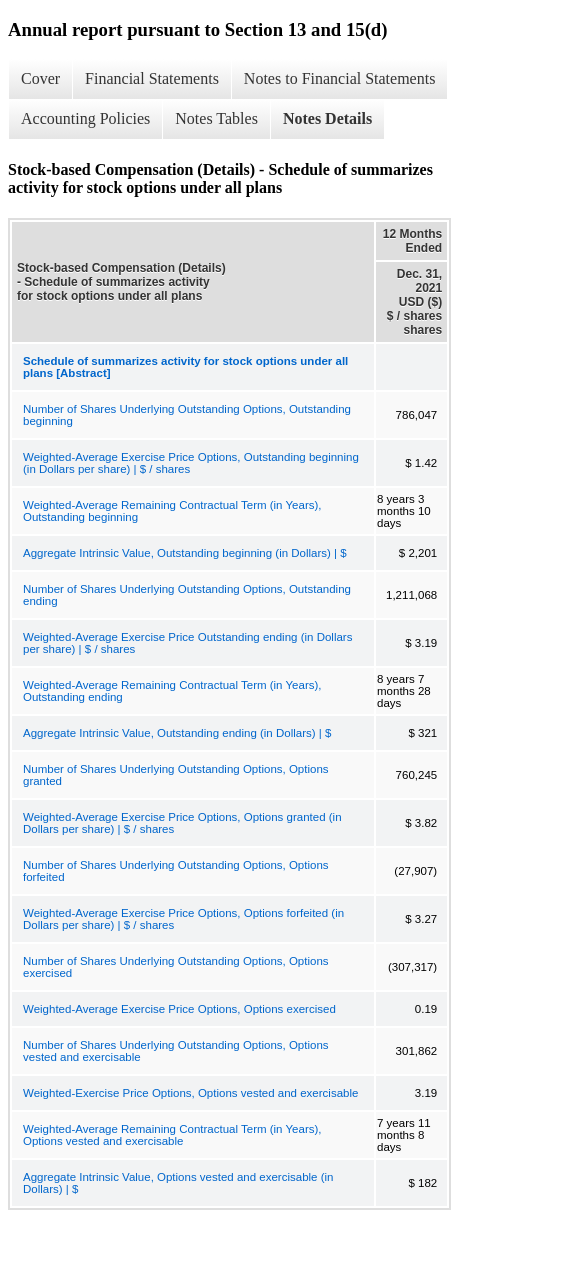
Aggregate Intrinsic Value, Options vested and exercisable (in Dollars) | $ (178, 1183)
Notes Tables (216, 118)
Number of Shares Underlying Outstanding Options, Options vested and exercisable (176, 1051)
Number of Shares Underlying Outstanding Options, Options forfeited (176, 871)
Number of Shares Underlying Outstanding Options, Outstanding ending (187, 595)
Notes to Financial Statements (340, 78)
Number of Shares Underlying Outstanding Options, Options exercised (176, 967)
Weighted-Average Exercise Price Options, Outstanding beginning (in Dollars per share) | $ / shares (191, 463)
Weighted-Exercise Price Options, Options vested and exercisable (190, 1093)
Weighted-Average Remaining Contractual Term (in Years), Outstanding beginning (172, 511)
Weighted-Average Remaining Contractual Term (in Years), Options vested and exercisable (172, 1135)
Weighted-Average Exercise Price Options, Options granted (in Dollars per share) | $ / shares (182, 823)
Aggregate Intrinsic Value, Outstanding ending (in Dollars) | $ (177, 733)
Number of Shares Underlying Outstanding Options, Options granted (176, 775)
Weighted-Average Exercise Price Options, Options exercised (179, 1009)
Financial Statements (152, 78)
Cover (40, 78)
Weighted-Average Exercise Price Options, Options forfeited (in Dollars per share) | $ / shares (183, 919)
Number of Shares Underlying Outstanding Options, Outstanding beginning (187, 415)
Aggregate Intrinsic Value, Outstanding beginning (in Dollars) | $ (185, 553)
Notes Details (327, 118)
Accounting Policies (85, 118)
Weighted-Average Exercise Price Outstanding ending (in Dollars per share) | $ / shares (187, 643)
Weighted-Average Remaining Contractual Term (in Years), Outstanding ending (172, 691)
